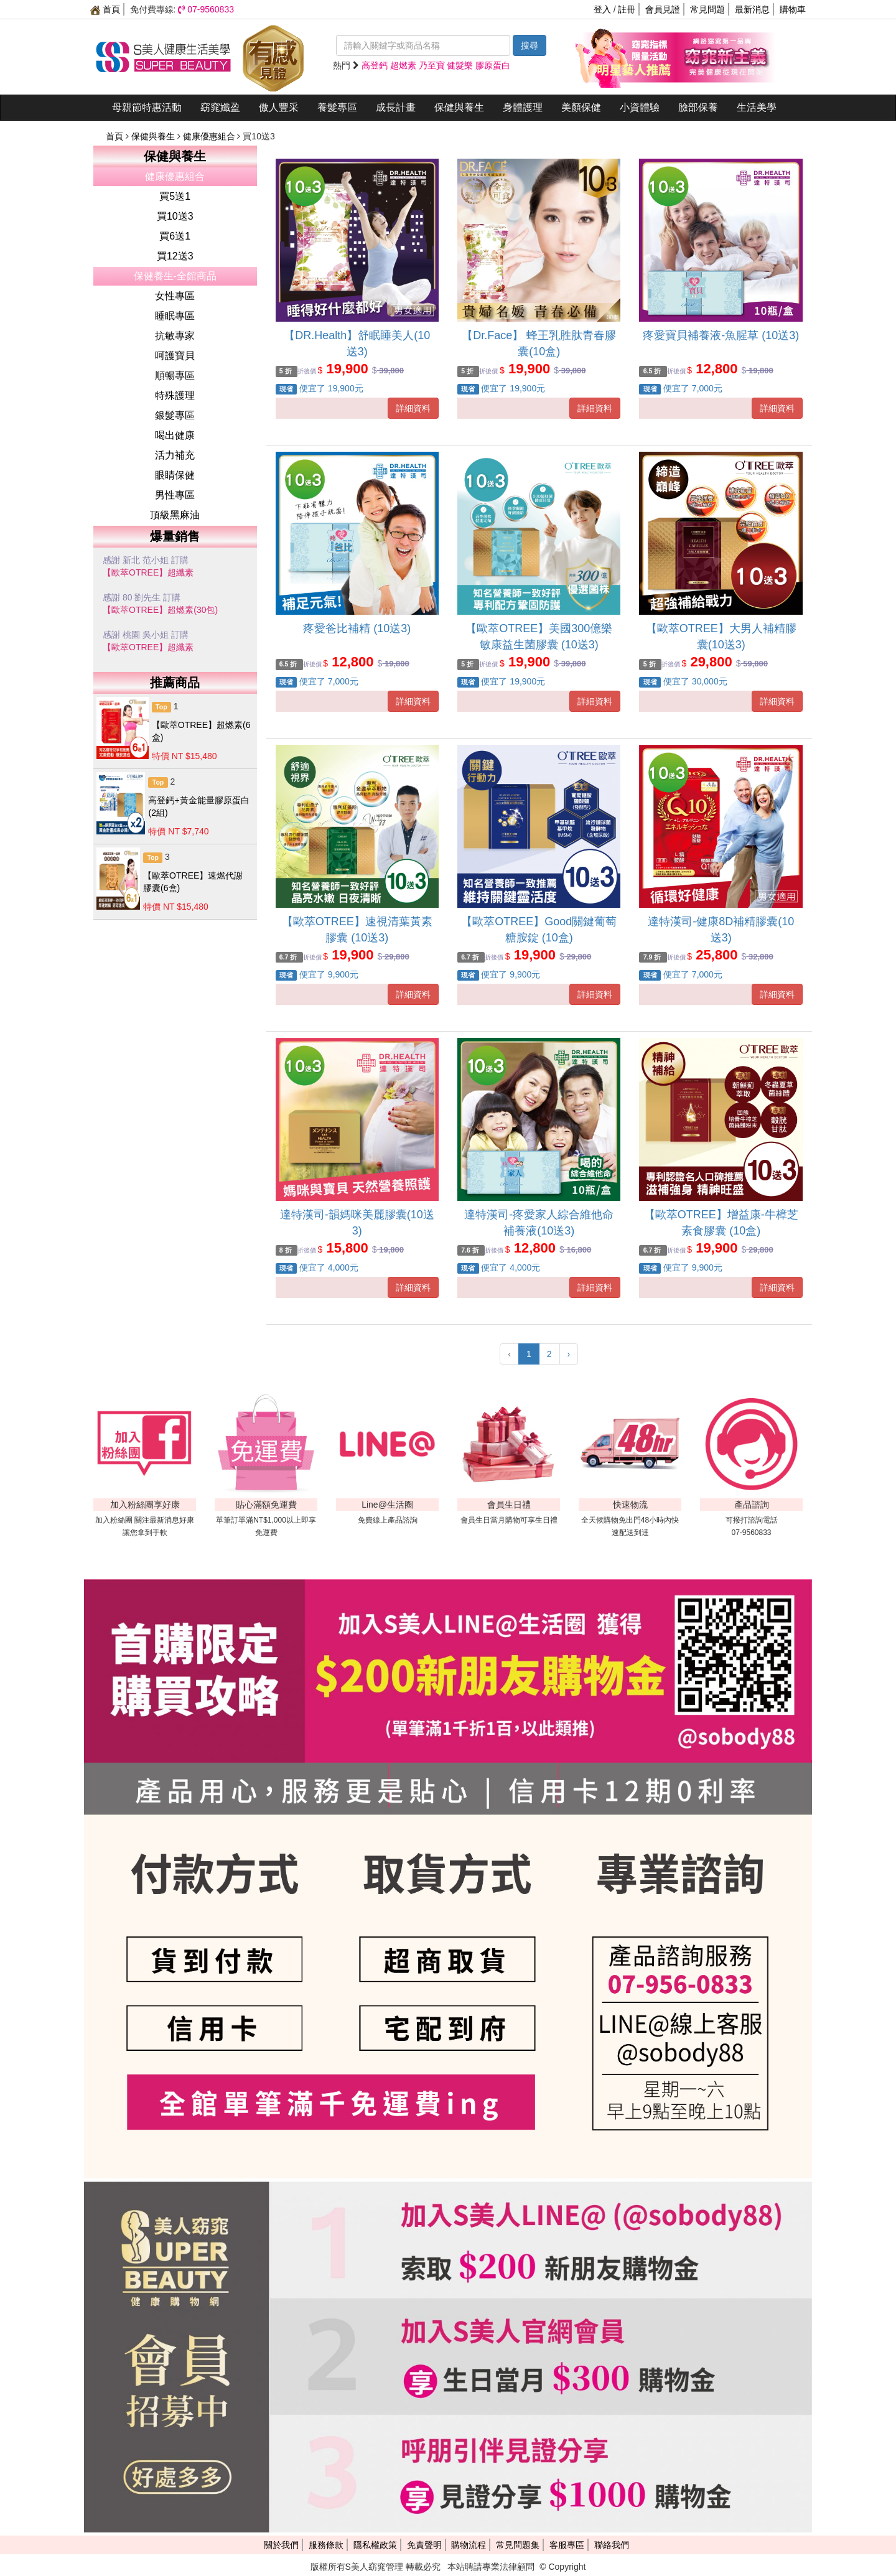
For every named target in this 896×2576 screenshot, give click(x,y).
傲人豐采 (279, 107)
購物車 (793, 9)
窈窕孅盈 (220, 107)
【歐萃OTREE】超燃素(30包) (160, 610)
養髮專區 (337, 107)
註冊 (626, 9)
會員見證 (662, 9)
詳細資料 (413, 408)
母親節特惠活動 (147, 107)
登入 (602, 9)
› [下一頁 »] (569, 1354)
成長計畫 (396, 107)
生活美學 (757, 107)
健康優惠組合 (210, 136)
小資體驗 (640, 107)
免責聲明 (424, 2545)
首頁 (105, 9)
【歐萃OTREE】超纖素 (148, 572)
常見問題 (707, 9)
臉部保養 (698, 107)
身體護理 (523, 107)
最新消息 (752, 9)
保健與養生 (459, 107)
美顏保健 (581, 107)
